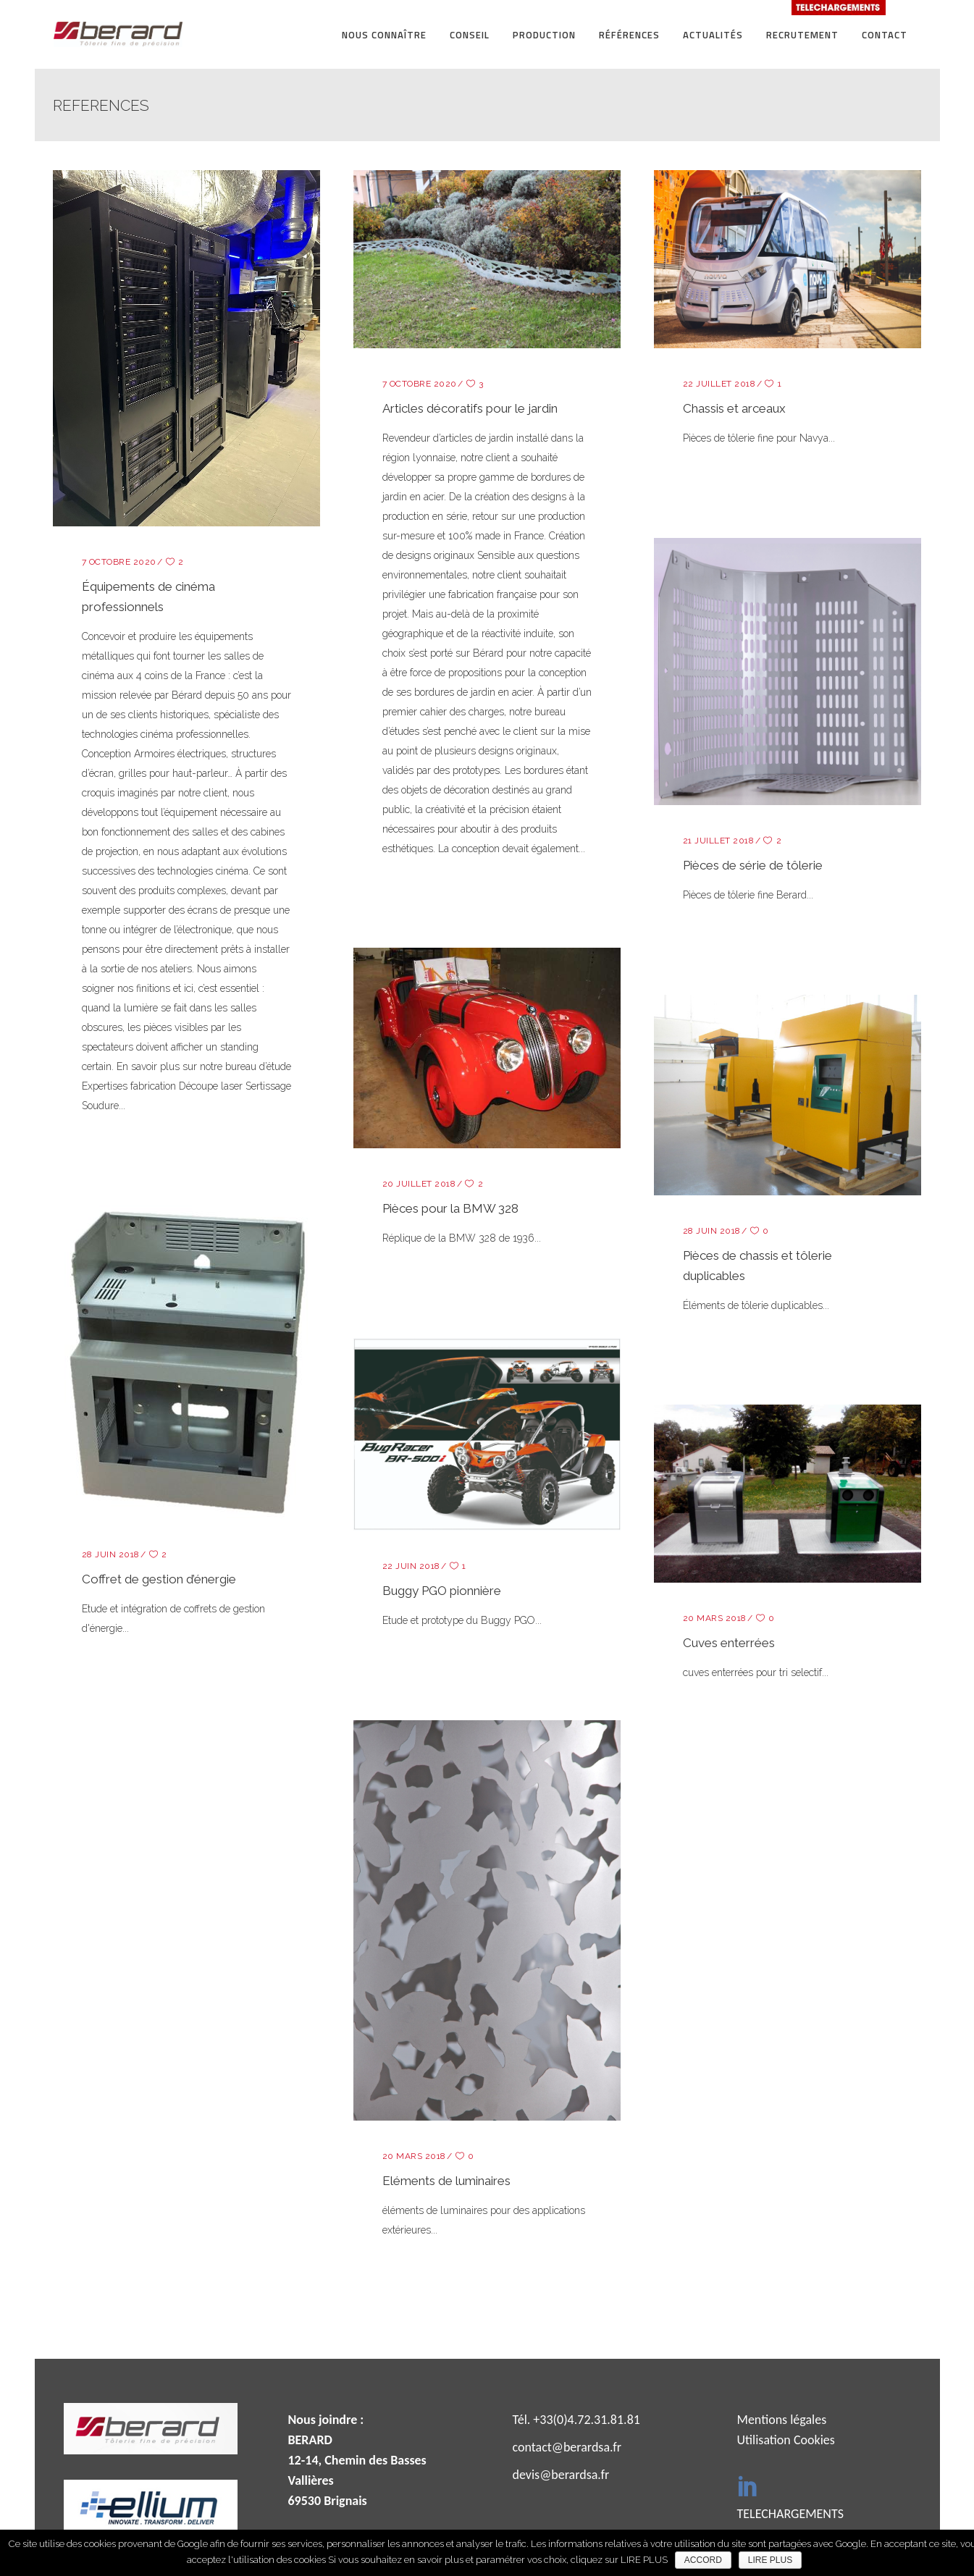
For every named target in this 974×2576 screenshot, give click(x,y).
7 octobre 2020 (119, 562)
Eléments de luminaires (446, 2180)
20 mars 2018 (715, 1618)
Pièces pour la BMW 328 (450, 1208)
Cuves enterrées (729, 1643)
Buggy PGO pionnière (441, 1590)
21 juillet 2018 (719, 840)
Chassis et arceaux (734, 408)
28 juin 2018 (712, 1231)
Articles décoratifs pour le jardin (470, 408)
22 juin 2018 (411, 1566)
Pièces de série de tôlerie (753, 865)
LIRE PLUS (770, 2560)
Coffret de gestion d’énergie (159, 1579)
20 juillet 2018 (419, 1184)
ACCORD (703, 2560)
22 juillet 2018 (719, 384)
